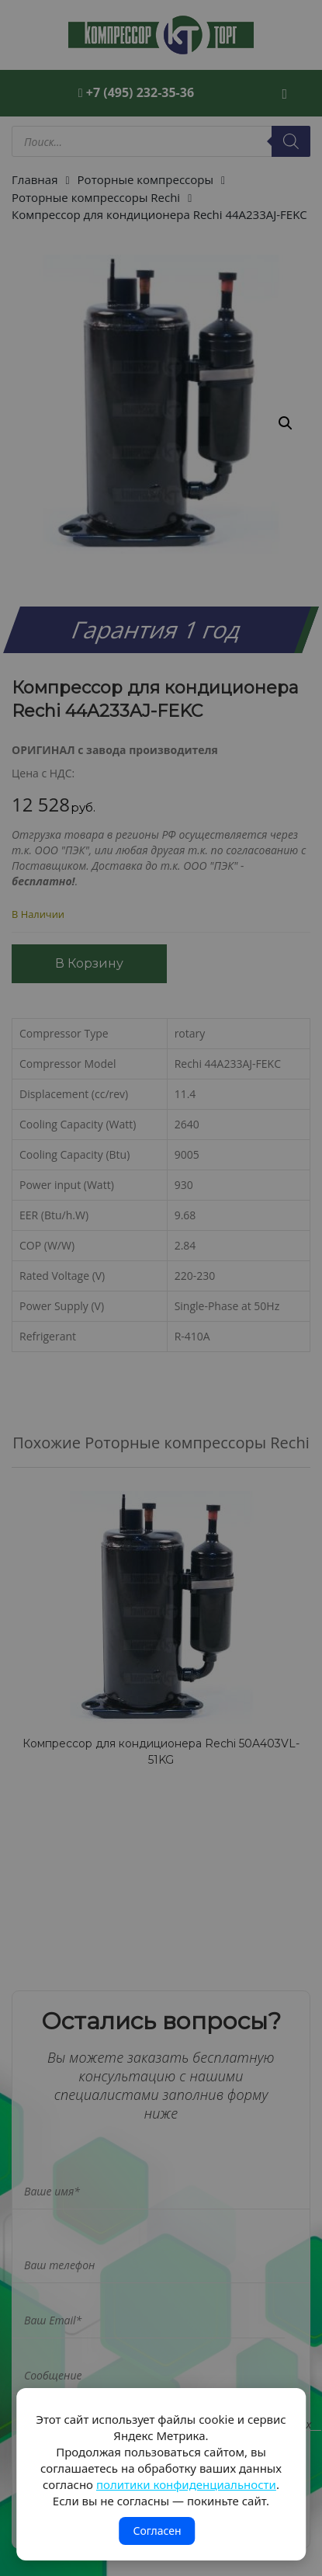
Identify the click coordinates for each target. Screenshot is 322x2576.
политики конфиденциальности (186, 2484)
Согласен (157, 2530)
